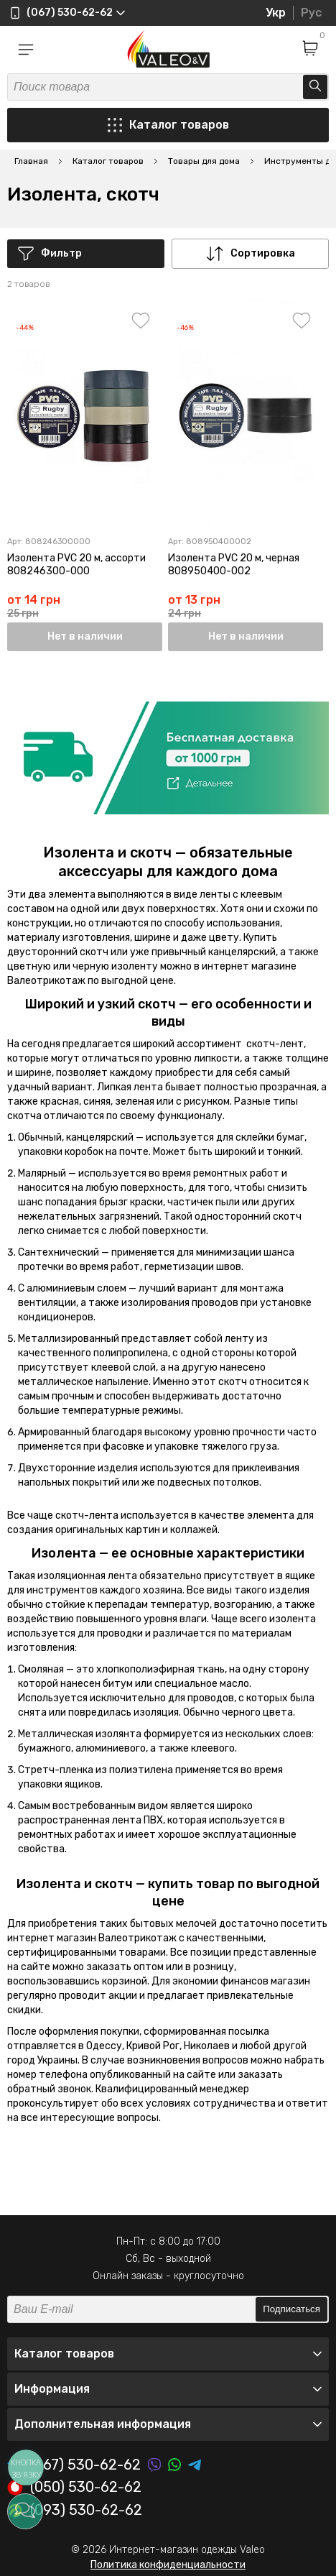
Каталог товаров (168, 125)
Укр (276, 12)
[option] (168, 758)
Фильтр (50, 254)
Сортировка (250, 254)
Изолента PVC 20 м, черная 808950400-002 (233, 564)
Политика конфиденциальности (168, 2565)
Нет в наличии (85, 636)
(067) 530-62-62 (74, 2464)
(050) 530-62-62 (74, 2488)
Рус (311, 12)
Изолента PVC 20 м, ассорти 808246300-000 (76, 564)
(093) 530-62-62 (74, 2510)
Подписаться (291, 2309)
